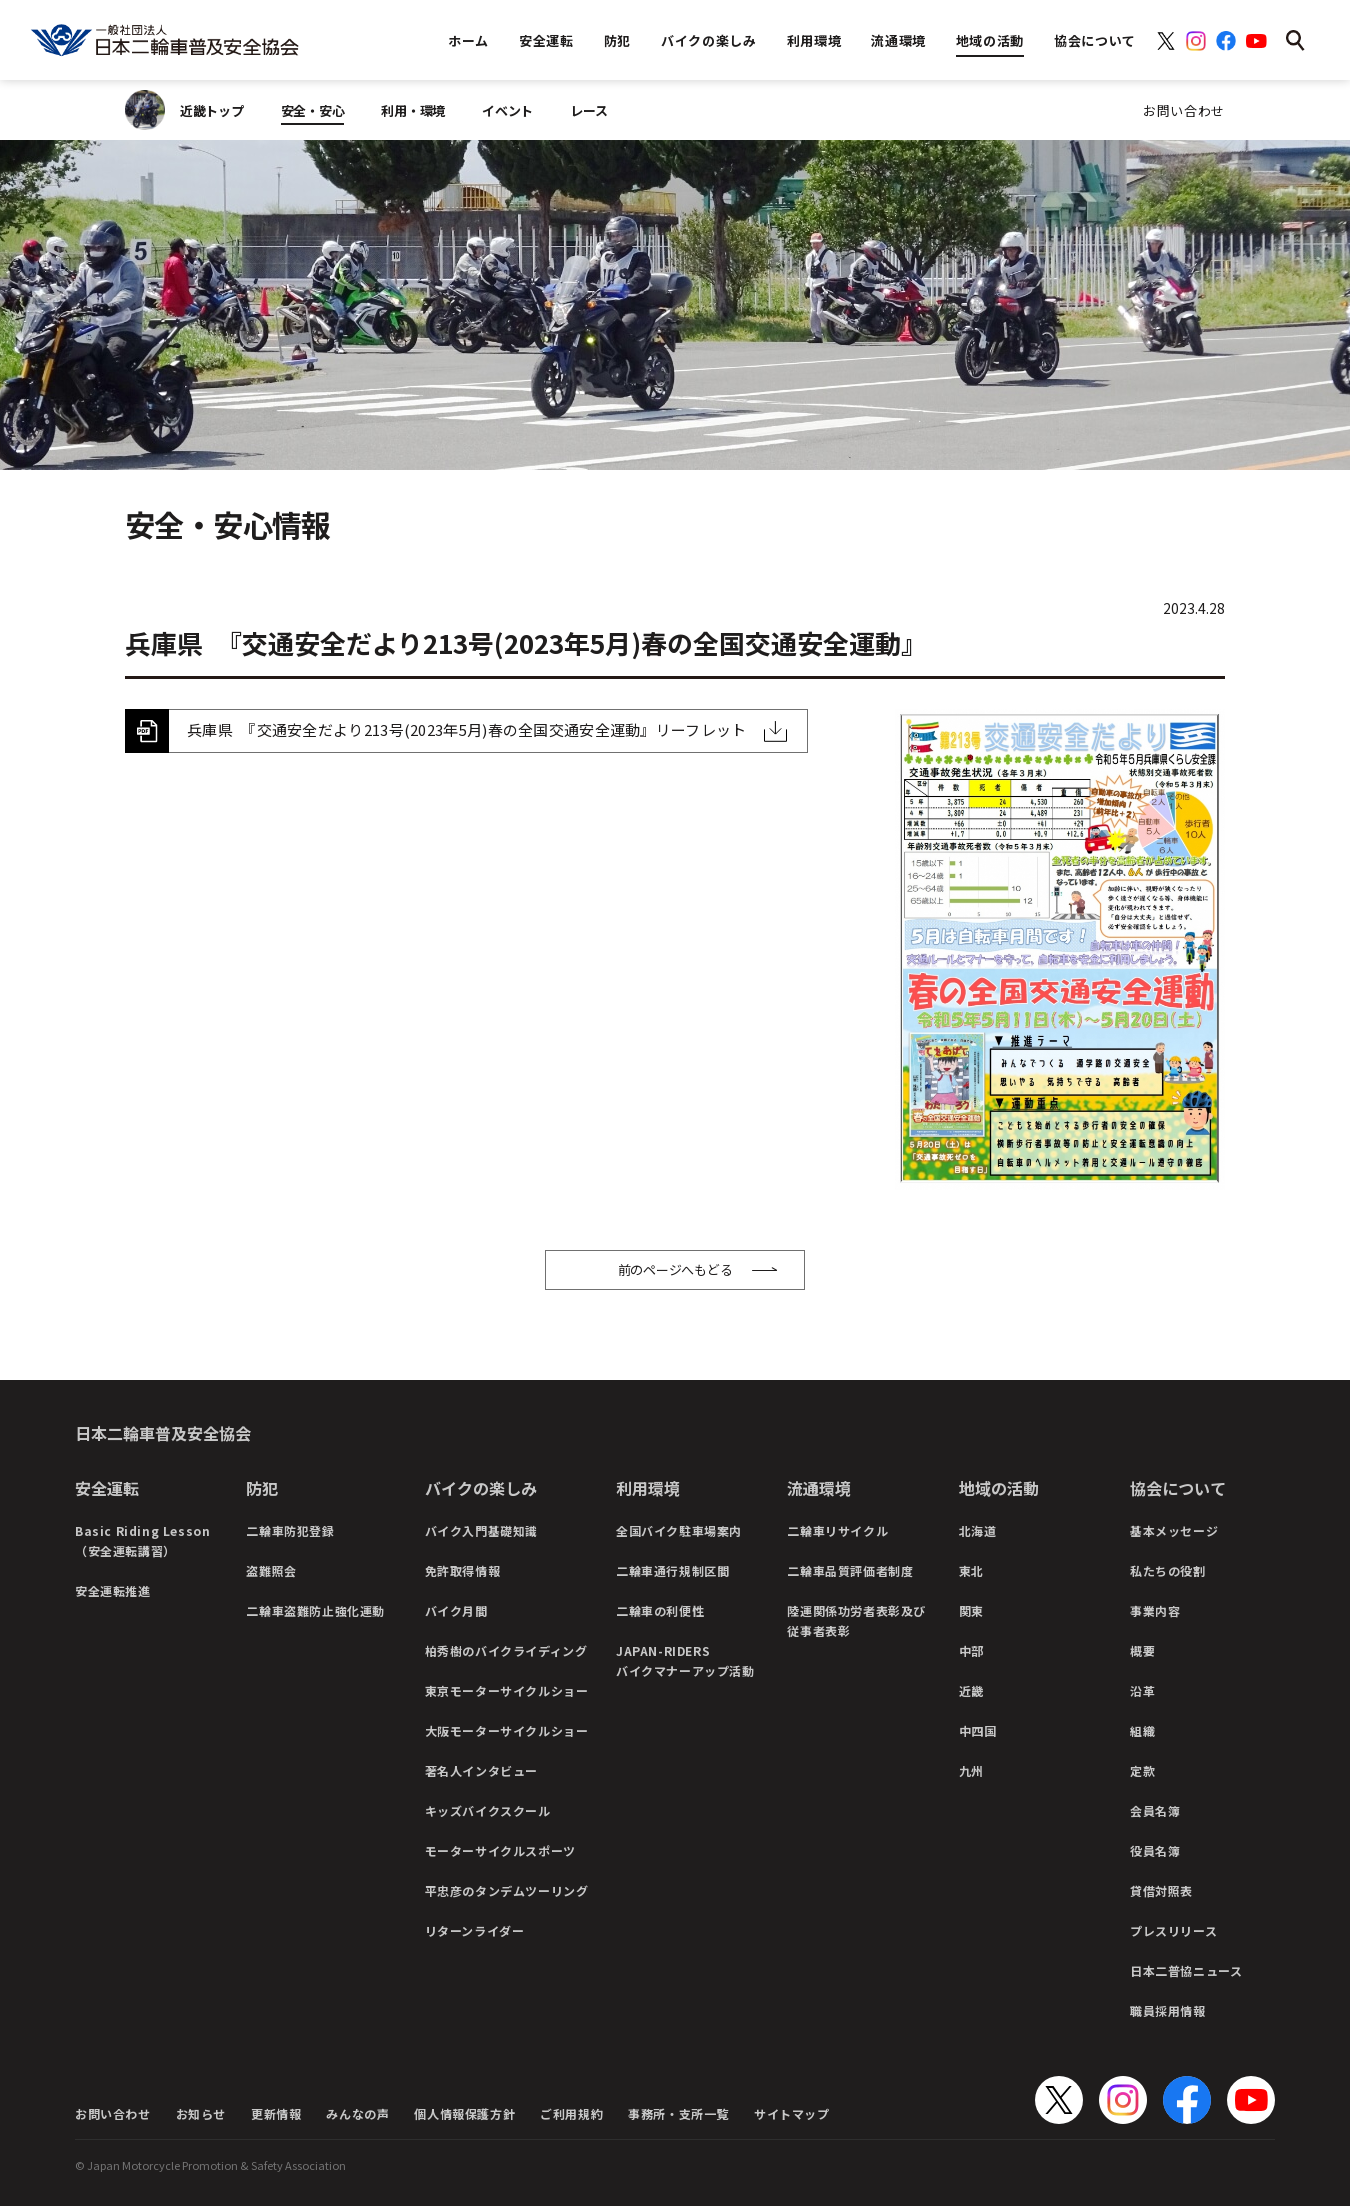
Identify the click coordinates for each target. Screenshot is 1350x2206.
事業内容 (1155, 1610)
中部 (971, 1650)
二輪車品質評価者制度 (850, 1570)
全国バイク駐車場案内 (679, 1530)
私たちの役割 (1168, 1570)
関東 (971, 1610)
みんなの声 (357, 2113)
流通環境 (819, 1488)
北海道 (978, 1530)
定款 (1142, 1770)
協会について (1178, 1488)
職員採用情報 (1168, 2010)
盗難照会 (271, 1570)
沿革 (1142, 1690)
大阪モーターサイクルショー (507, 1730)
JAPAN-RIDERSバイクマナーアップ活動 (685, 1660)
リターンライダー (475, 1930)
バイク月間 (456, 1610)
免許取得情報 (463, 1570)
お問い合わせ (1184, 110)
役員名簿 (1155, 1850)
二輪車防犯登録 (290, 1530)
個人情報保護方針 (464, 2113)
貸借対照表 (1161, 1890)
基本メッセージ (1174, 1530)
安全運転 (107, 1488)
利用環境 (648, 1488)
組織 (1142, 1730)
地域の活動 (999, 1488)
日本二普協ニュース (1186, 1970)
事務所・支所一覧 (678, 2113)
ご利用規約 (571, 2113)
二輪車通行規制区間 (672, 1570)
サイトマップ (792, 2113)
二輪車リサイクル (837, 1530)
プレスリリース (1173, 1930)
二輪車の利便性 (660, 1610)
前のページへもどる (675, 1269)
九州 (971, 1770)
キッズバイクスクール (488, 1810)
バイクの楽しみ (481, 1488)
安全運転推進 (113, 1590)
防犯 (262, 1488)
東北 (971, 1570)
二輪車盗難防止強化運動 (315, 1610)
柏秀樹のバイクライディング (506, 1650)
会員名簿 (1155, 1810)
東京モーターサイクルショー (507, 1690)
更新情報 (276, 2113)
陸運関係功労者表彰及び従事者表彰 (856, 1620)
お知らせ (201, 2113)
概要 (1142, 1650)
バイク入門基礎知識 (481, 1530)
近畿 (971, 1690)
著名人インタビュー (481, 1770)
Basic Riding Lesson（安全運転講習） (142, 1540)
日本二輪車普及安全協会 (163, 1433)
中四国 (978, 1730)
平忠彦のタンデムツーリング (507, 1890)
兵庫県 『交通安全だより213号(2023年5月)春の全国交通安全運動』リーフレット (467, 729)
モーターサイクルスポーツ (500, 1850)
